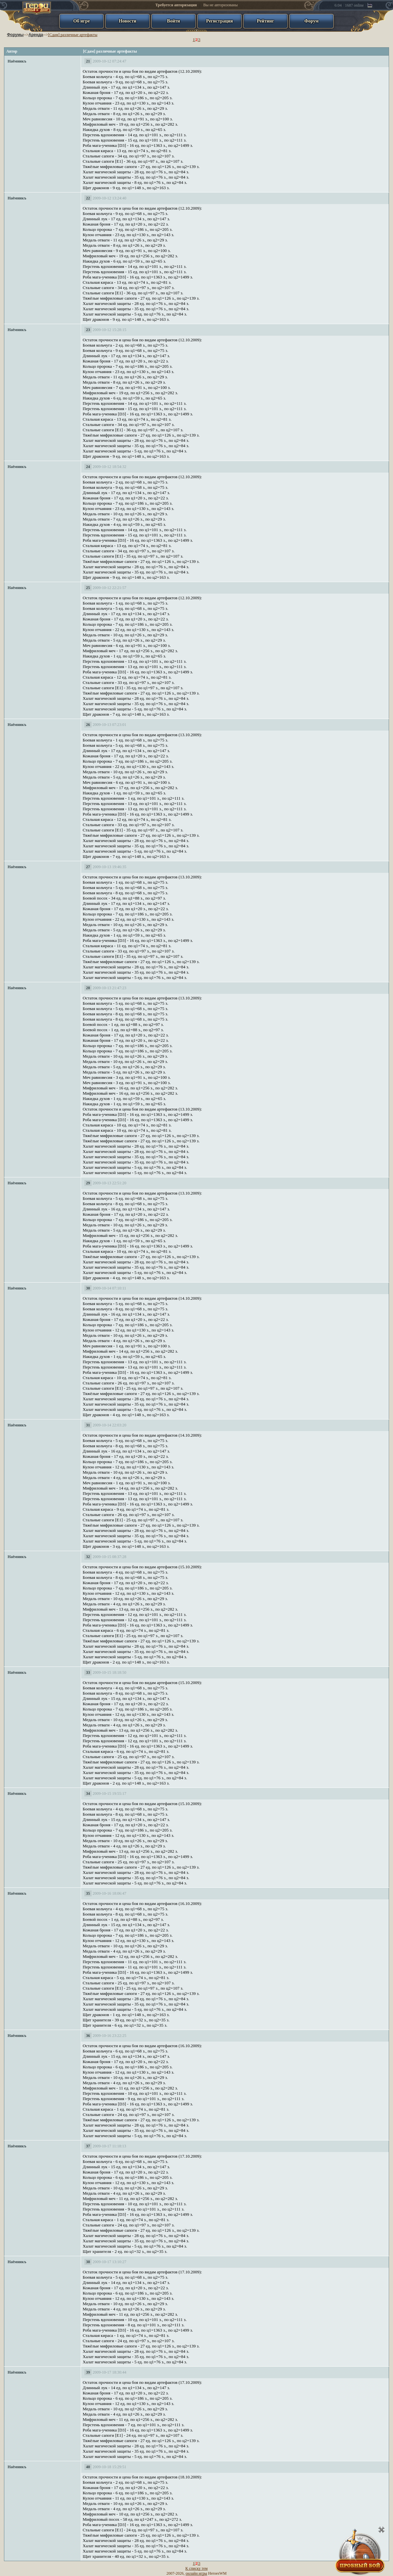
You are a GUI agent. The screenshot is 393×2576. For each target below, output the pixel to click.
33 (88, 1672)
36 (88, 2035)
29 (88, 1183)
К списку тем (196, 2568)
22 (88, 198)
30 (88, 1288)
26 (88, 724)
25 (88, 587)
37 (88, 2146)
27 (88, 867)
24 (88, 466)
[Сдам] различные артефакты (72, 34)
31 (88, 1425)
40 (88, 2467)
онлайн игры (196, 2573)
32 (88, 1556)
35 (88, 1893)
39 (88, 2372)
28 (88, 988)
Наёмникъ (17, 61)
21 (88, 61)
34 (88, 1793)
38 (88, 2261)
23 (88, 329)
